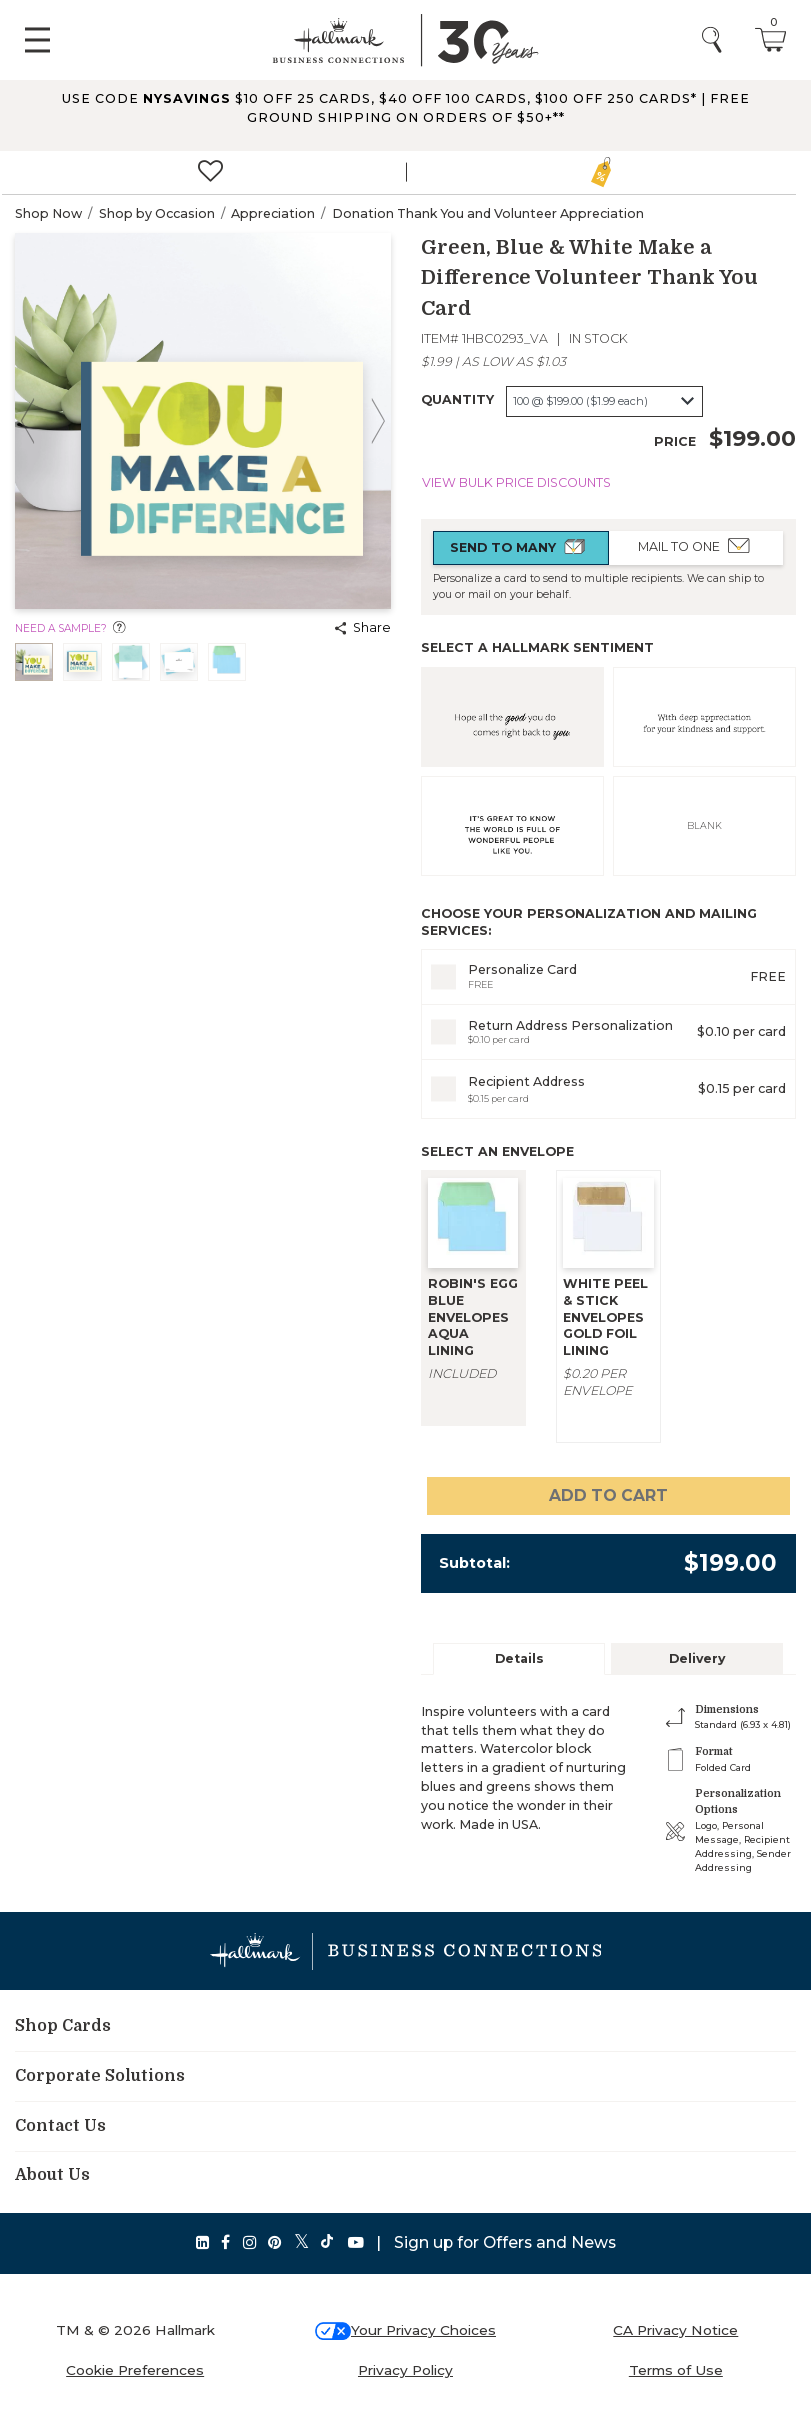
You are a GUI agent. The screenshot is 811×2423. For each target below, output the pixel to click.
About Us (52, 2175)
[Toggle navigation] (37, 40)
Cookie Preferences (135, 2370)
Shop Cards (63, 2026)
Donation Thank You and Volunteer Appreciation (488, 213)
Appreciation (273, 213)
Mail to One (696, 546)
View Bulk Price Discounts (516, 482)
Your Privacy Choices (423, 2330)
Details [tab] (519, 1658)
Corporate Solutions (100, 2076)
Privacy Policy (405, 2370)
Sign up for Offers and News (505, 2242)
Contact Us (60, 2126)
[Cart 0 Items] (770, 38)
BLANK (704, 825)
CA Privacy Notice (675, 2330)
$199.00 (752, 438)
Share (363, 627)
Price (675, 441)
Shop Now (48, 213)
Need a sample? (70, 628)
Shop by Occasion (157, 213)
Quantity (457, 399)
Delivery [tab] (697, 1658)
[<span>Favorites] (210, 173)
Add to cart (608, 1495)
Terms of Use (676, 2370)
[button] (405, 115)
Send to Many (520, 547)
